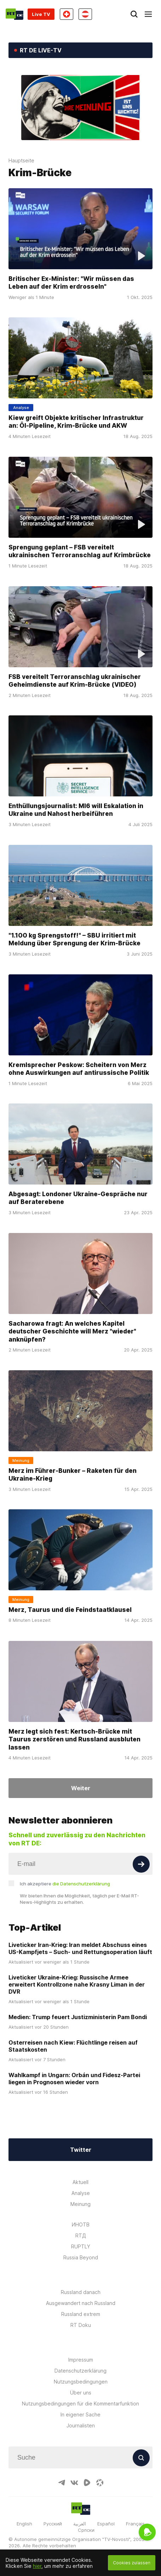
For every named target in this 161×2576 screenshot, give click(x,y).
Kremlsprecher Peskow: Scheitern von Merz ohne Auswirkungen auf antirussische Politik (78, 1068)
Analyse (80, 2193)
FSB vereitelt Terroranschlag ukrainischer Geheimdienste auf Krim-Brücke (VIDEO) (74, 680)
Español (106, 2523)
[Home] (14, 14)
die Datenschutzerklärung (81, 1883)
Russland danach (80, 2292)
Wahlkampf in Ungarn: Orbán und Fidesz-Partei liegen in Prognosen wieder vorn (74, 2078)
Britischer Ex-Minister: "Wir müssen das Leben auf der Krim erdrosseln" (71, 282)
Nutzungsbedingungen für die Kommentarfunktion (80, 2404)
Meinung (80, 2204)
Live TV (41, 14)
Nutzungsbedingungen (81, 2382)
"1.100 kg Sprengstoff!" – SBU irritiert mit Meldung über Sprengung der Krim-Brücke (74, 939)
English (24, 2523)
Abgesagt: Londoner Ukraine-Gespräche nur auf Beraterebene (78, 1197)
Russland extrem (80, 2314)
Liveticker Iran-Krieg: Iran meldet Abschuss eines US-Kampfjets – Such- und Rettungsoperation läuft (80, 1948)
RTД (80, 2235)
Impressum (80, 2360)
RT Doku (80, 2325)
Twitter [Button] (80, 2149)
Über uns (80, 2393)
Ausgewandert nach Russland (80, 2303)
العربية (79, 2523)
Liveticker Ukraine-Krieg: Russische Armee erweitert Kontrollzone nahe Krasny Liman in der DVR (76, 1984)
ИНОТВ (81, 2224)
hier (37, 2566)
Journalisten (81, 2425)
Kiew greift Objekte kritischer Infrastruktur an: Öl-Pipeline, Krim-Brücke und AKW (76, 421)
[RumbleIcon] (87, 2482)
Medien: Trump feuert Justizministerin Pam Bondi (77, 2017)
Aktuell (80, 2182)
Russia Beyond (80, 2257)
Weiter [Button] (80, 1788)
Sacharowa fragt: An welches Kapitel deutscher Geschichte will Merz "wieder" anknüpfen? (72, 1331)
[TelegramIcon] (61, 2482)
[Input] (80, 1864)
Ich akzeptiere (65, 1883)
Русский (53, 2523)
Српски (86, 2530)
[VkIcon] (74, 2482)
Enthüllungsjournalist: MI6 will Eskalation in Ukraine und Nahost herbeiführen (75, 809)
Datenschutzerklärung (80, 2371)
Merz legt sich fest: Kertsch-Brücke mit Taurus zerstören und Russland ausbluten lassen (74, 1739)
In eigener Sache (80, 2414)
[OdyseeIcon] (99, 2482)
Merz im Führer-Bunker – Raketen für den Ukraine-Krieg (72, 1474)
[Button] (141, 1864)
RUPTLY (80, 2246)
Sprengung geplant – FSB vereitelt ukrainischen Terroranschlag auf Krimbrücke (79, 551)
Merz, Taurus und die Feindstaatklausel (70, 1609)
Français (135, 2523)
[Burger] (148, 14)
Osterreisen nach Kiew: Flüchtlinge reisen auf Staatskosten (73, 2046)
